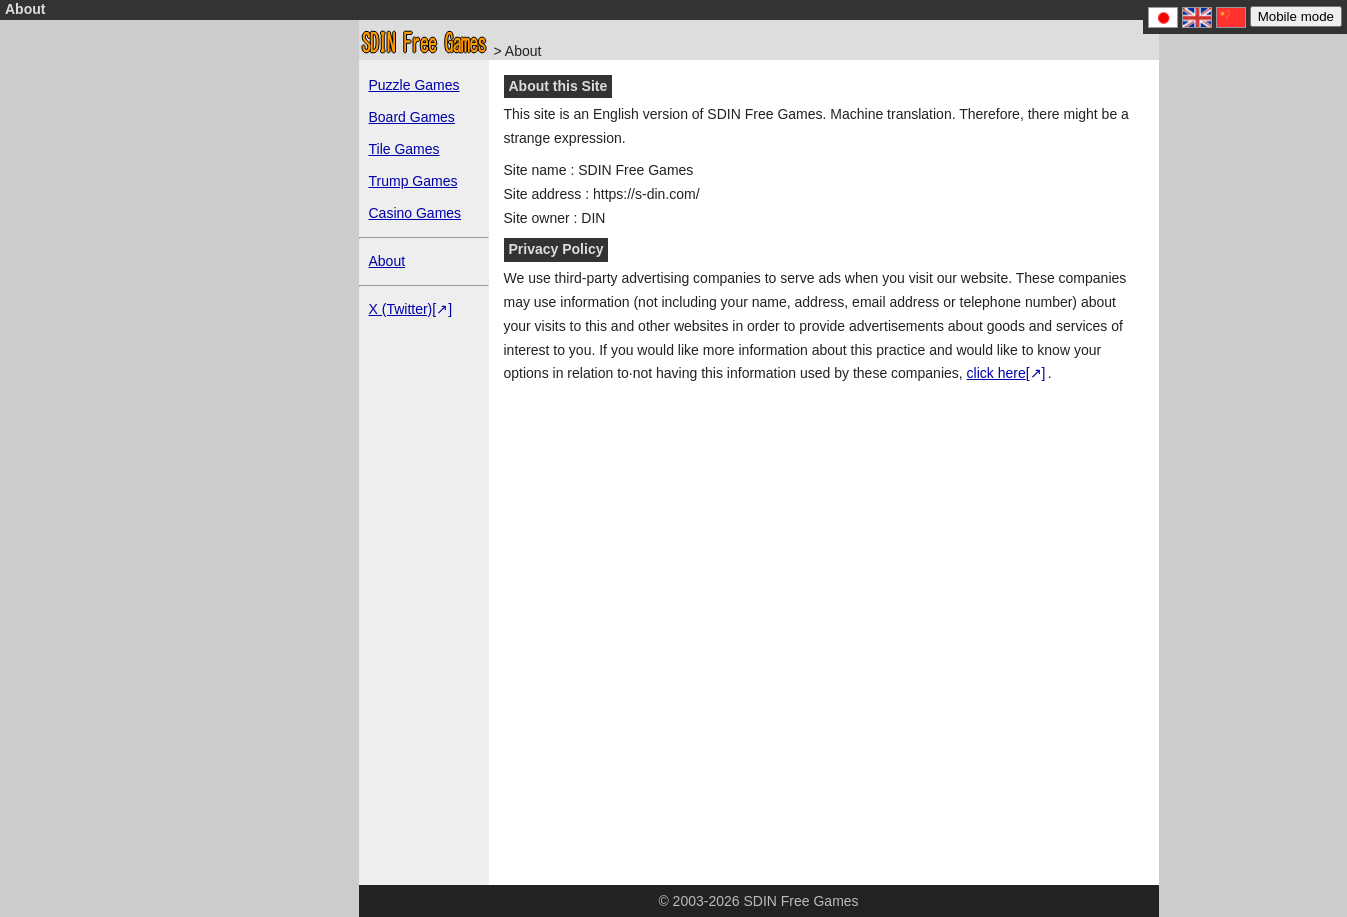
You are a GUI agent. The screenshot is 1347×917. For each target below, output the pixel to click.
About (387, 261)
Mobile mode (1296, 16)
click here (996, 373)
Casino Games (415, 213)
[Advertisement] (204, 415)
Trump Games (413, 181)
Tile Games (404, 149)
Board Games (412, 117)
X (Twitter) (401, 309)
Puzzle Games (414, 85)
